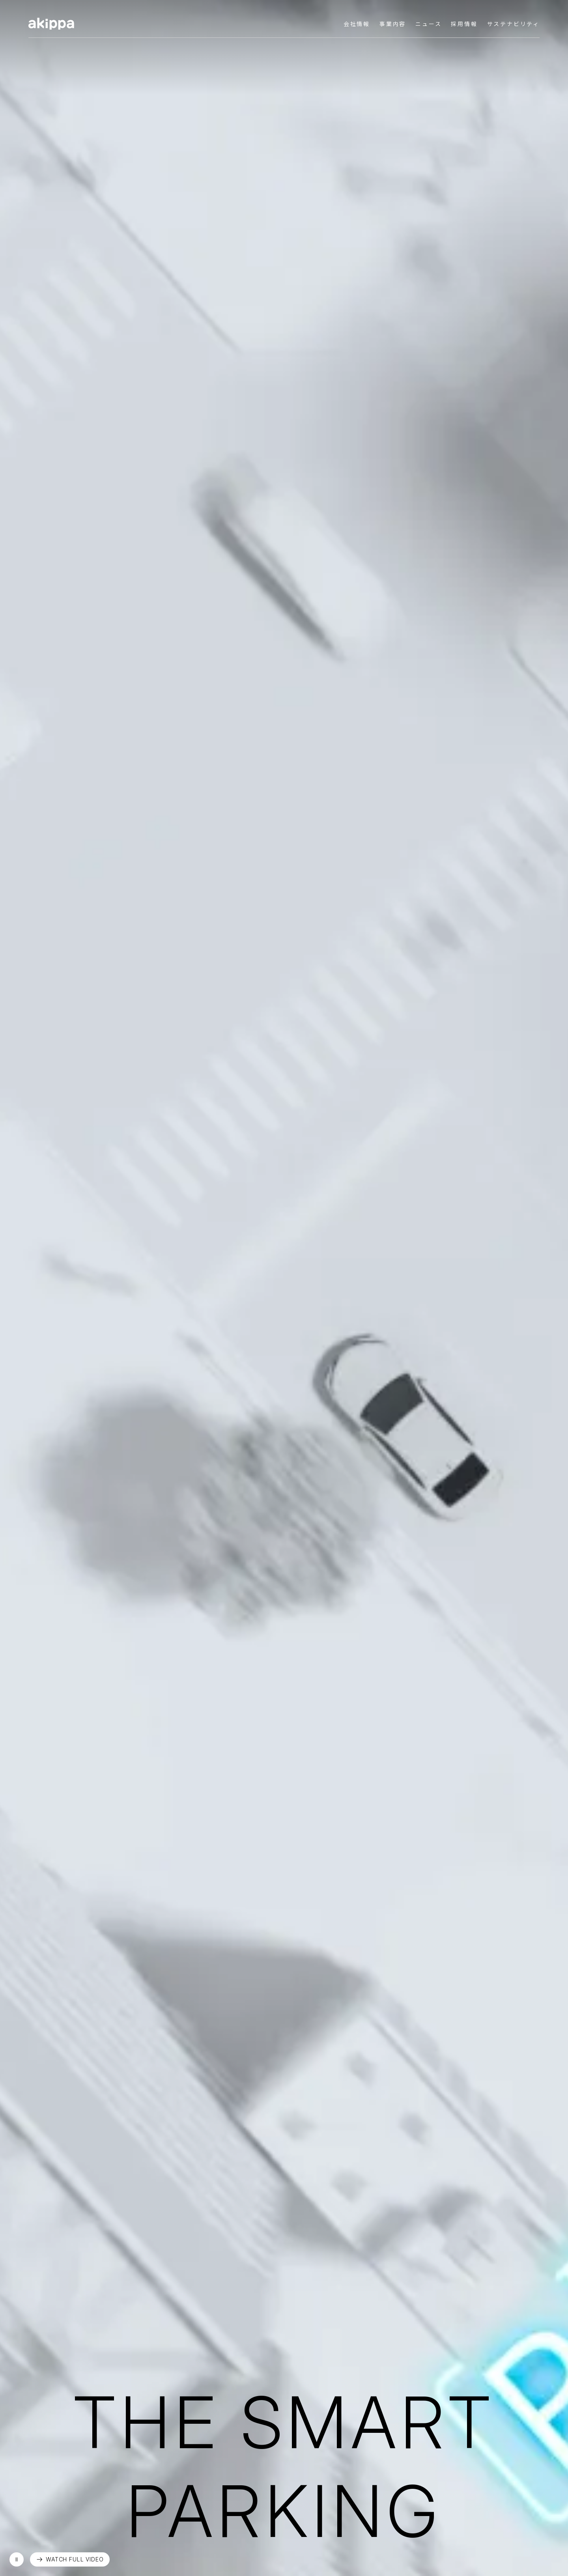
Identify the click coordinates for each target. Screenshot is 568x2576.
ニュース (428, 24)
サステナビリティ (513, 24)
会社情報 (357, 24)
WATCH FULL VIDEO (74, 2559)
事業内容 (392, 24)
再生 (16, 2559)
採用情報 (464, 24)
